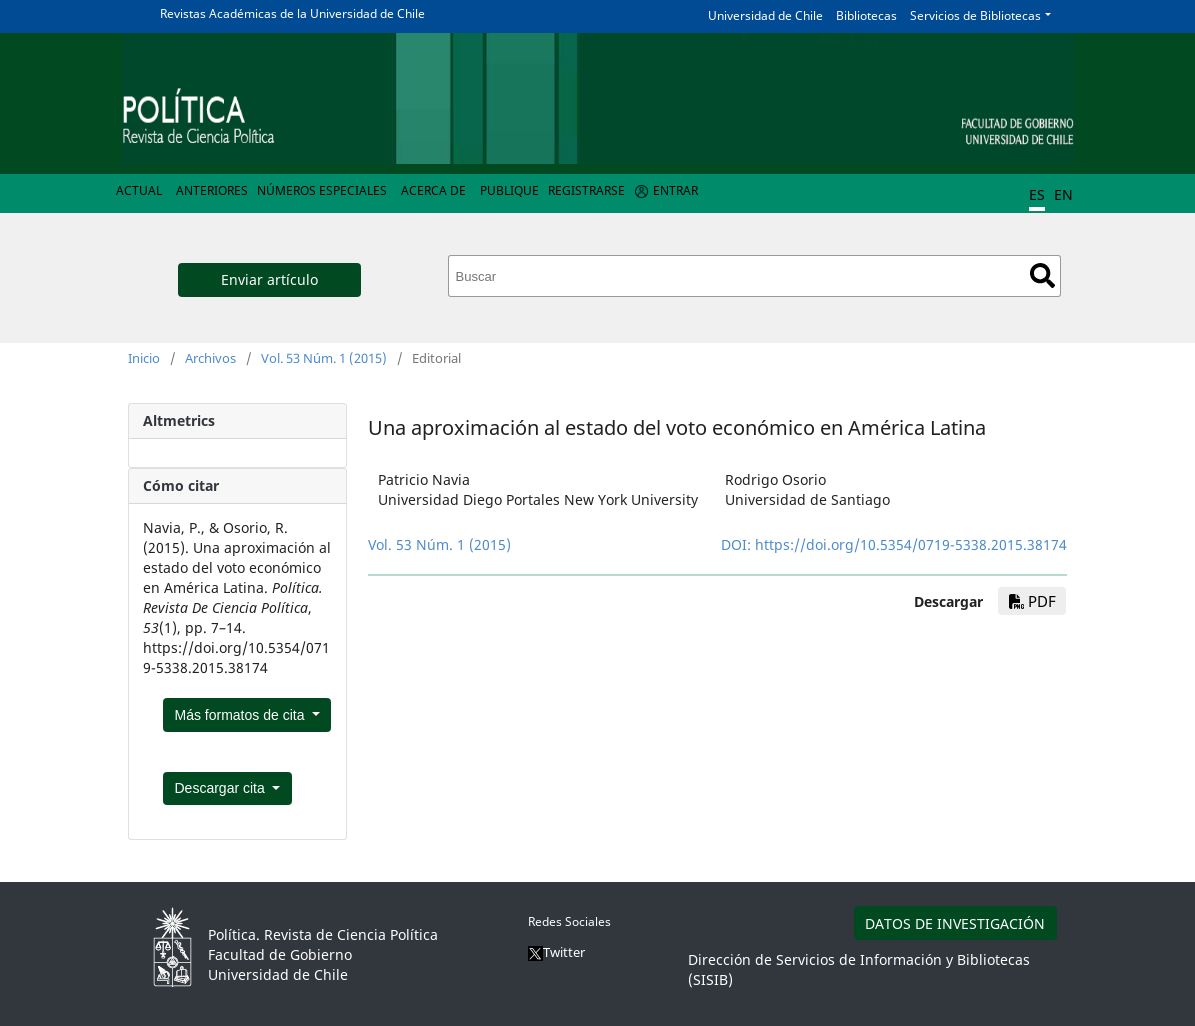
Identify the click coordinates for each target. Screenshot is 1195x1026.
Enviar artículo (269, 279)
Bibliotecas (866, 15)
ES (1037, 194)
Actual (139, 190)
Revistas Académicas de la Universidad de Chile (292, 13)
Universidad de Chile (765, 15)
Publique (509, 190)
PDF (1032, 601)
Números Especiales (322, 190)
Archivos (210, 358)
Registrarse (586, 190)
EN (1063, 194)
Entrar (675, 190)
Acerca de (433, 190)
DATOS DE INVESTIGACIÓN (955, 923)
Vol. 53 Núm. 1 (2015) (324, 358)
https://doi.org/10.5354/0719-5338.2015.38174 (911, 544)
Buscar (1042, 275)
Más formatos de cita (242, 715)
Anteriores (212, 190)
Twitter (556, 952)
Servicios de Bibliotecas (975, 15)
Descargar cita (222, 788)
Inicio (144, 358)
